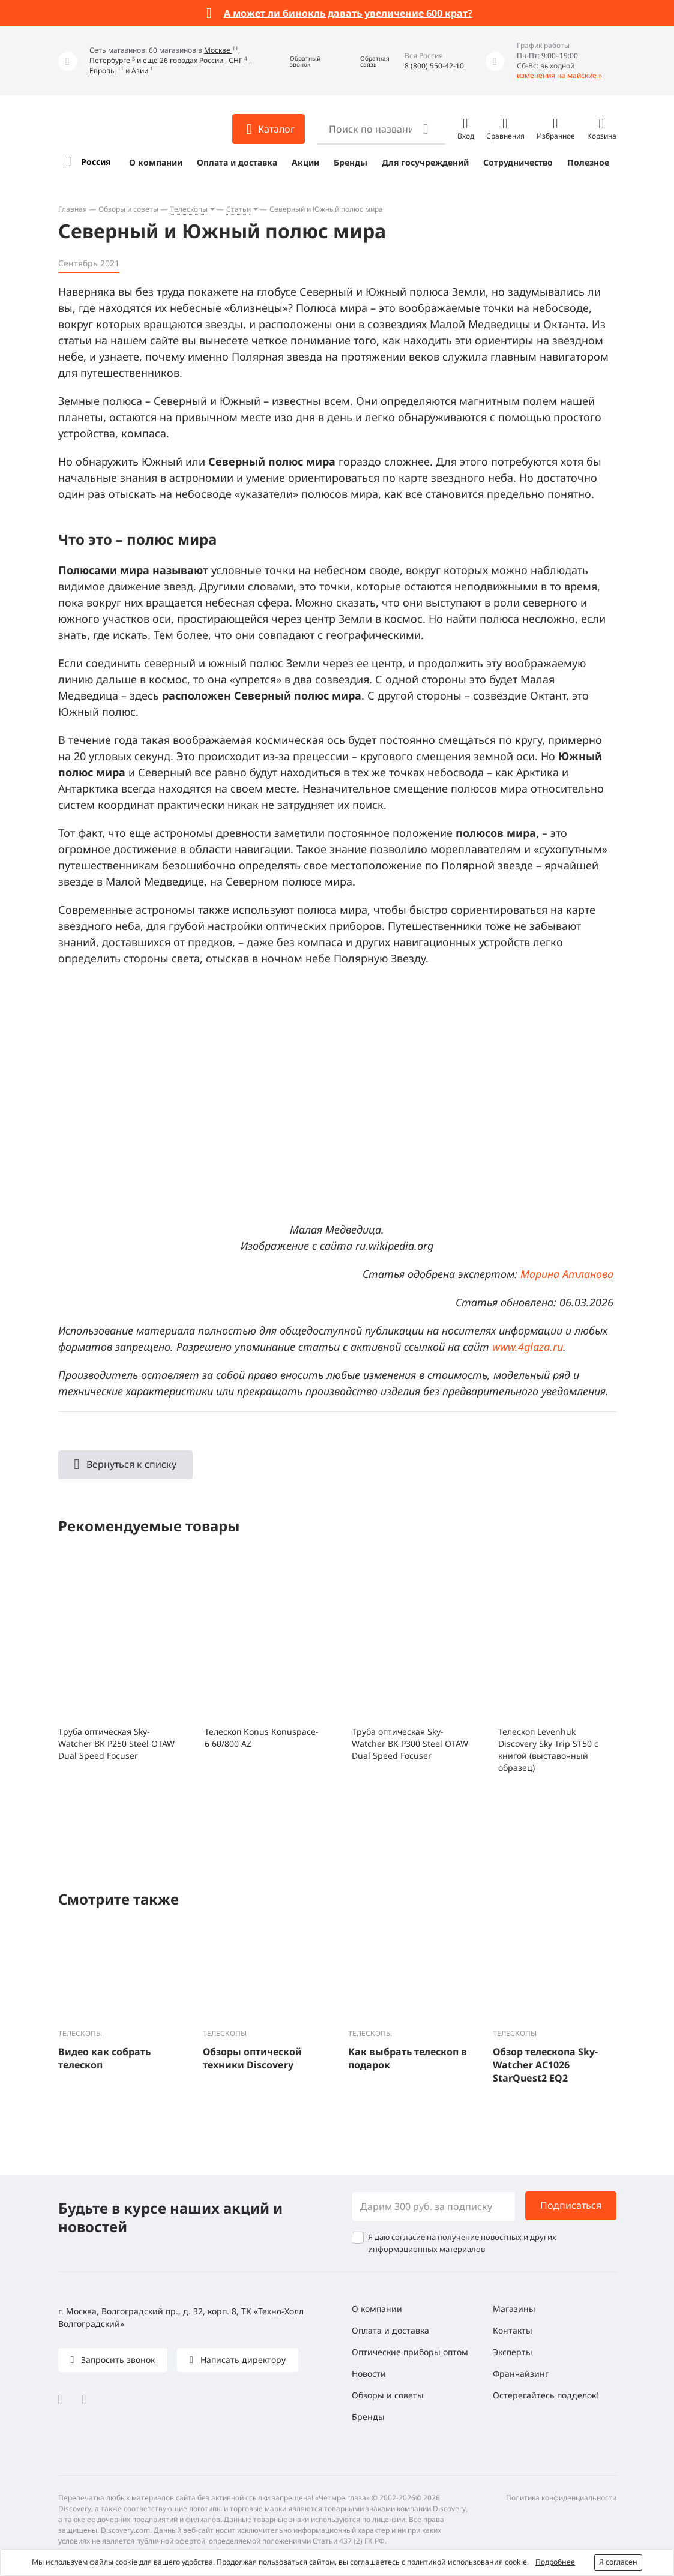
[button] (296, 60)
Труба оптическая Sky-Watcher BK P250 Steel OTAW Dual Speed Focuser (116, 1743)
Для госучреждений (425, 162)
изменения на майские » (559, 75)
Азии (139, 70)
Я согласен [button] (618, 2562)
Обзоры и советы (128, 209)
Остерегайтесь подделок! (545, 2395)
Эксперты (512, 2352)
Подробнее (555, 2562)
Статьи (238, 209)
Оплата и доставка (237, 162)
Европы (102, 70)
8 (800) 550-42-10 (434, 66)
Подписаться (570, 2205)
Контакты (512, 2330)
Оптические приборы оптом (410, 2352)
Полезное (588, 162)
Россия (95, 161)
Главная (72, 209)
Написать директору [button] (242, 2359)
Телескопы (189, 209)
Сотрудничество (518, 162)
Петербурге (110, 60)
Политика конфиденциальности (561, 2498)
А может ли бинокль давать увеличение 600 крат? (348, 13)
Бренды (350, 162)
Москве (218, 50)
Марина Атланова (566, 1274)
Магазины (514, 2308)
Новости (369, 2373)
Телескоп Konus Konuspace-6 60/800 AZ (262, 1737)
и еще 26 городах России (181, 60)
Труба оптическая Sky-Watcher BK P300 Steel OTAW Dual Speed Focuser (410, 1743)
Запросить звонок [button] (117, 2359)
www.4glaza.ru (527, 1346)
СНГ (235, 60)
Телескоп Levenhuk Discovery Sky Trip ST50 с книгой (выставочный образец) (548, 1749)
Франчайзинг (521, 2373)
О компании (155, 162)
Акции (305, 162)
